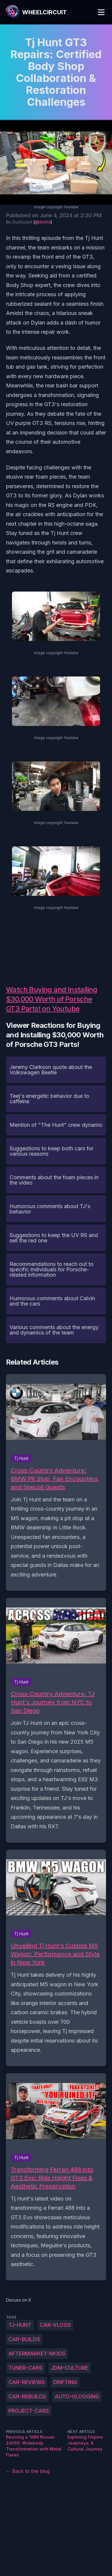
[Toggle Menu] (101, 12)
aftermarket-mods (36, 2353)
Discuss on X (18, 2299)
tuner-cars (25, 2368)
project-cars (28, 2411)
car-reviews (26, 2382)
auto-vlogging (77, 2396)
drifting (65, 2382)
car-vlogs (55, 2325)
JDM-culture (69, 2368)
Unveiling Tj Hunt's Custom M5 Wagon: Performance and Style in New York (55, 1954)
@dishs (42, 221)
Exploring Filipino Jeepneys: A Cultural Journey (85, 2442)
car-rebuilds (27, 2396)
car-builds (24, 2339)
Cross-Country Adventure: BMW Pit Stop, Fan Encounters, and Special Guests (55, 1479)
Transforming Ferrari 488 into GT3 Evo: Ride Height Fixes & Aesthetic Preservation (52, 2178)
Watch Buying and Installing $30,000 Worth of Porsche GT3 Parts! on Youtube (51, 999)
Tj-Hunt (19, 2325)
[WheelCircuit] (36, 12)
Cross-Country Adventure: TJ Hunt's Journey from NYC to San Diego (53, 1702)
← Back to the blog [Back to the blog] (28, 2471)
